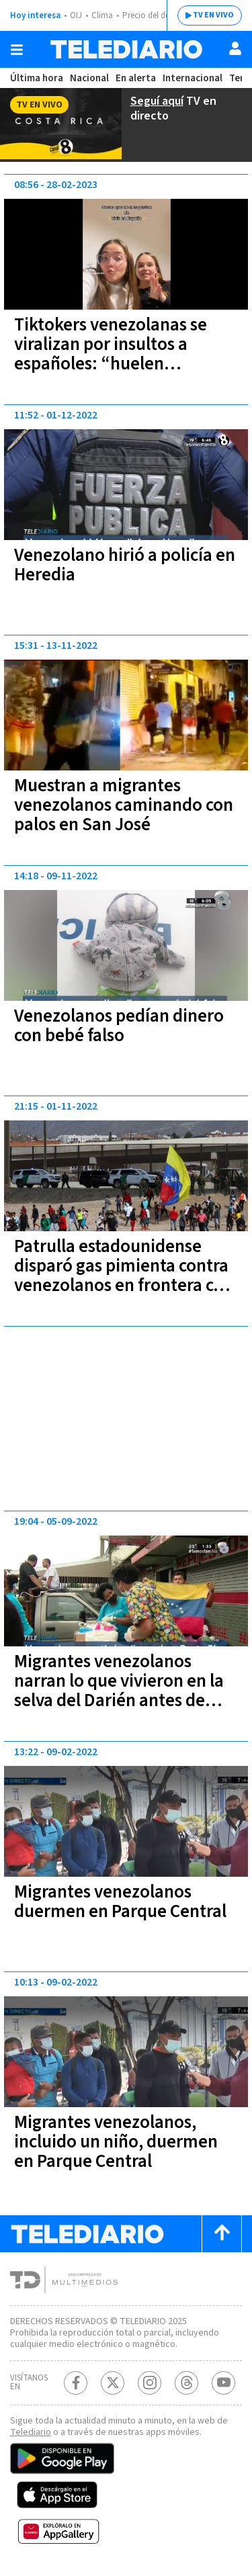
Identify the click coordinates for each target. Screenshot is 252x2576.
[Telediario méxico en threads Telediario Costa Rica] (186, 2383)
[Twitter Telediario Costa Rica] (112, 2383)
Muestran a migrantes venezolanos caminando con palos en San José (123, 805)
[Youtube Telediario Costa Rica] (223, 2383)
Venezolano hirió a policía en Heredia (124, 565)
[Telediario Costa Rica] (126, 49)
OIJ (76, 15)
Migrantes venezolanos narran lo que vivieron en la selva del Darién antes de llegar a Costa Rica (119, 1690)
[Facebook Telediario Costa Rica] (75, 2383)
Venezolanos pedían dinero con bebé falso (119, 1026)
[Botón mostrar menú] (17, 49)
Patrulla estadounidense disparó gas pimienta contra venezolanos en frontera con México (123, 1275)
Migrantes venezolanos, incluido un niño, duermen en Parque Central (116, 2141)
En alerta (136, 78)
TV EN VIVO (213, 15)
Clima (102, 15)
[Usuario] (235, 48)
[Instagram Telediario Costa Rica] (149, 2383)
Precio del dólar (151, 15)
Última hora (36, 78)
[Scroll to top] (222, 2233)
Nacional (89, 78)
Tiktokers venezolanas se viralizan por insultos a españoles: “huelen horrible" (110, 354)
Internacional (192, 78)
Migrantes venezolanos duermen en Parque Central (120, 1901)
